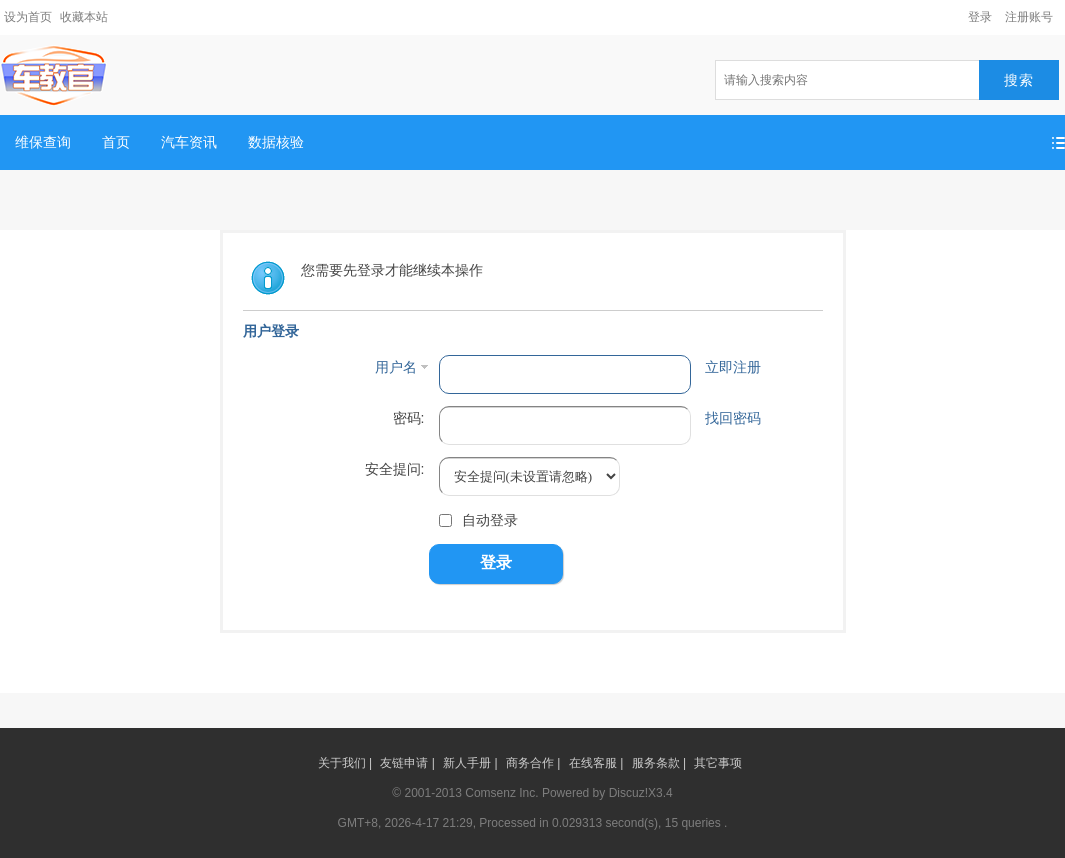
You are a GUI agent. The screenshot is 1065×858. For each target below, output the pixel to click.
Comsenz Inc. (501, 793)
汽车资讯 (189, 142)
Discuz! (628, 793)
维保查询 (43, 142)
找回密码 (733, 418)
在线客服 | (596, 763)
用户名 (396, 367)
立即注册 (733, 367)
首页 (116, 142)
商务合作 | (533, 763)
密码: (409, 418)
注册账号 (1029, 17)
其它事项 (718, 763)
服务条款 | (659, 763)
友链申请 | (407, 763)
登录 (980, 17)
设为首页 (28, 17)
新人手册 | (470, 763)
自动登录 (478, 520)
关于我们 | (345, 763)
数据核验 (276, 142)
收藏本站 (84, 17)
